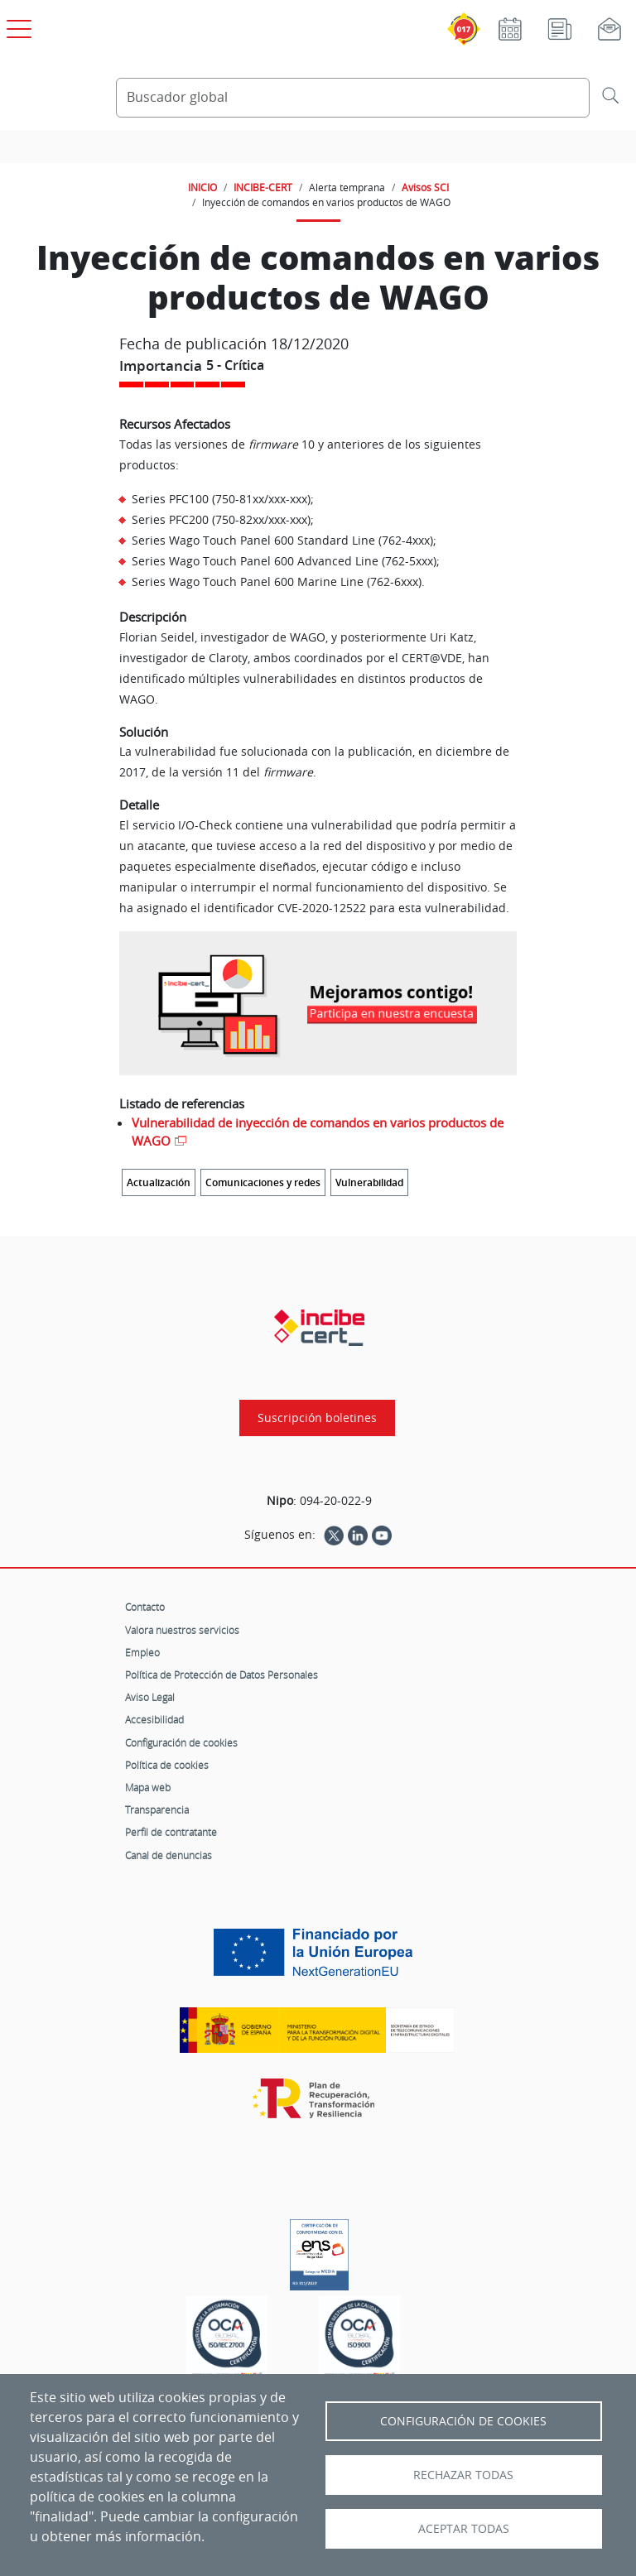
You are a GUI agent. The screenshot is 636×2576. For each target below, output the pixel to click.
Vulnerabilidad (369, 1182)
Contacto (145, 1606)
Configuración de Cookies (463, 2421)
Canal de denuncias (168, 1855)
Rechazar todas (463, 2475)
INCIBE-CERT (263, 187)
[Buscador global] (353, 98)
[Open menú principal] (16, 26)
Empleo (142, 1652)
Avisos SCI (425, 187)
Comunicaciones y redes (262, 1182)
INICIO (202, 187)
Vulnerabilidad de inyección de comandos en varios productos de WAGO (318, 1132)
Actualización (158, 1182)
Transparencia (157, 1809)
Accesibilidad (154, 1719)
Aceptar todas (463, 2528)
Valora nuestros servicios (182, 1629)
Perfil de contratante (171, 1831)
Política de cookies (167, 1764)
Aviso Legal (150, 1697)
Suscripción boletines (317, 1418)
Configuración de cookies (181, 1742)
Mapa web (148, 1787)
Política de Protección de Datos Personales (221, 1674)
